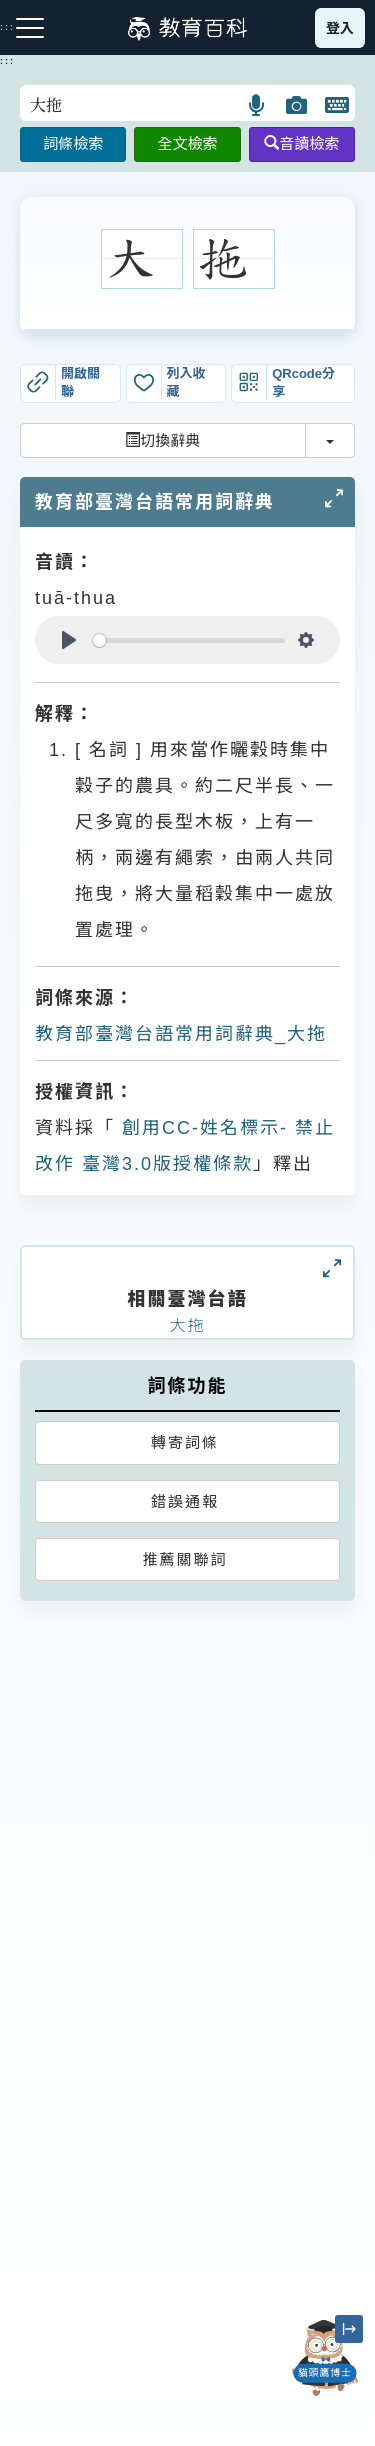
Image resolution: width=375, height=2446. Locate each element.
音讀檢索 (301, 143)
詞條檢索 (73, 143)
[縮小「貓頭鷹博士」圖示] (349, 2329)
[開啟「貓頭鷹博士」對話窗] (325, 2358)
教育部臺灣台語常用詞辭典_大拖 (181, 1034)
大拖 (187, 1325)
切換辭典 (162, 440)
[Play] (69, 640)
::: (7, 61)
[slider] (189, 640)
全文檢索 (187, 143)
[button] (257, 105)
